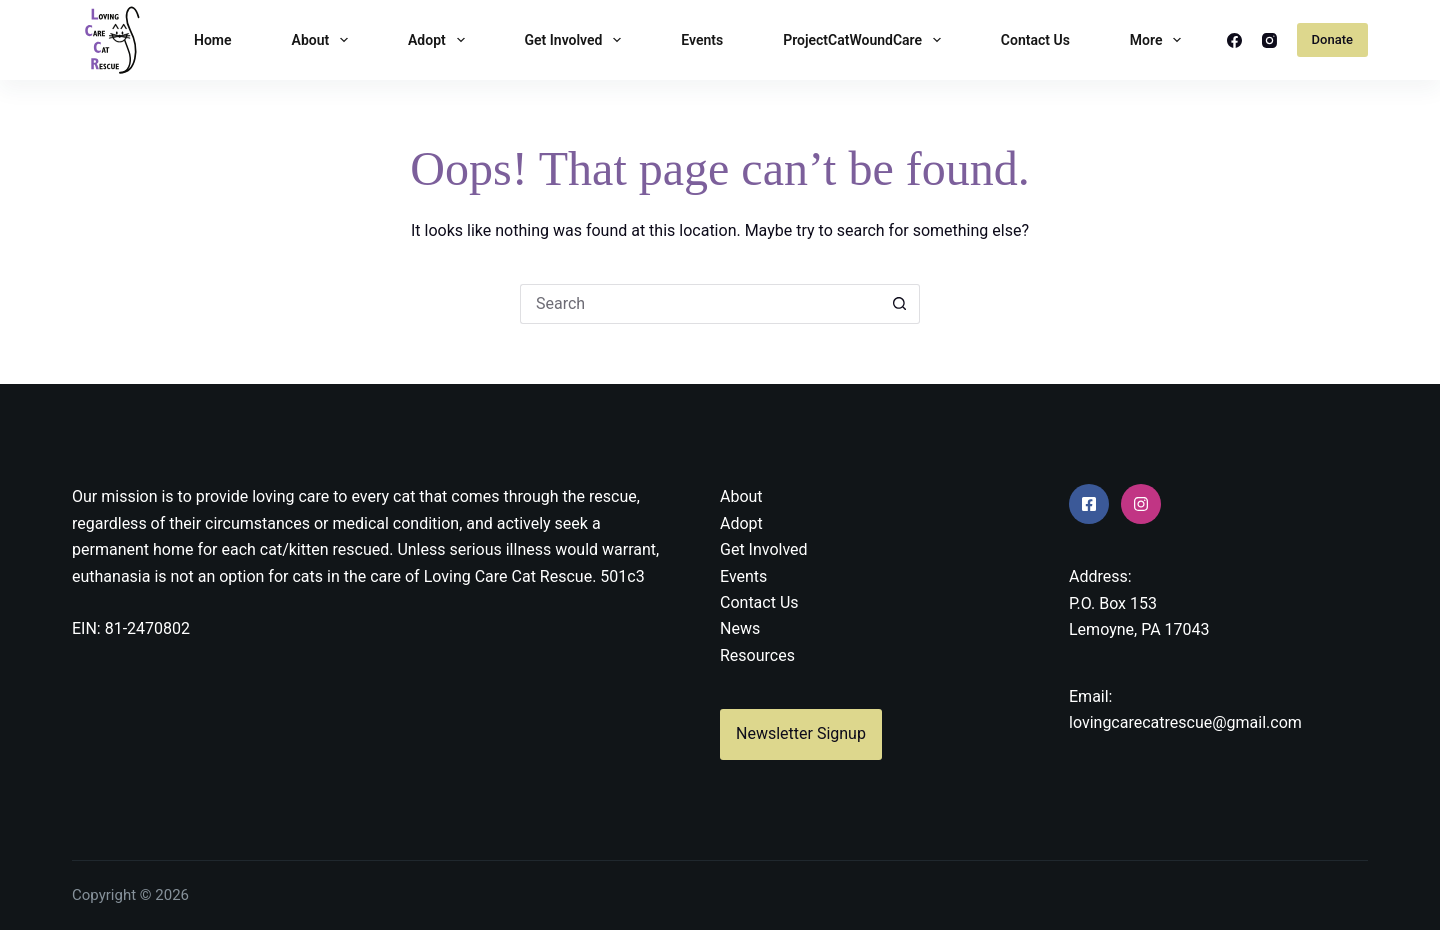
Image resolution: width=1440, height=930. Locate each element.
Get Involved (577, 40)
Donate (1332, 39)
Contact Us (1035, 40)
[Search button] (900, 304)
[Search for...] (700, 304)
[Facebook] (1234, 40)
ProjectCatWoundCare (866, 40)
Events (702, 40)
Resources (757, 655)
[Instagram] (1269, 40)
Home (213, 40)
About (324, 40)
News (740, 628)
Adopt (440, 40)
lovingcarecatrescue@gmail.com (1185, 722)
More (1159, 40)
